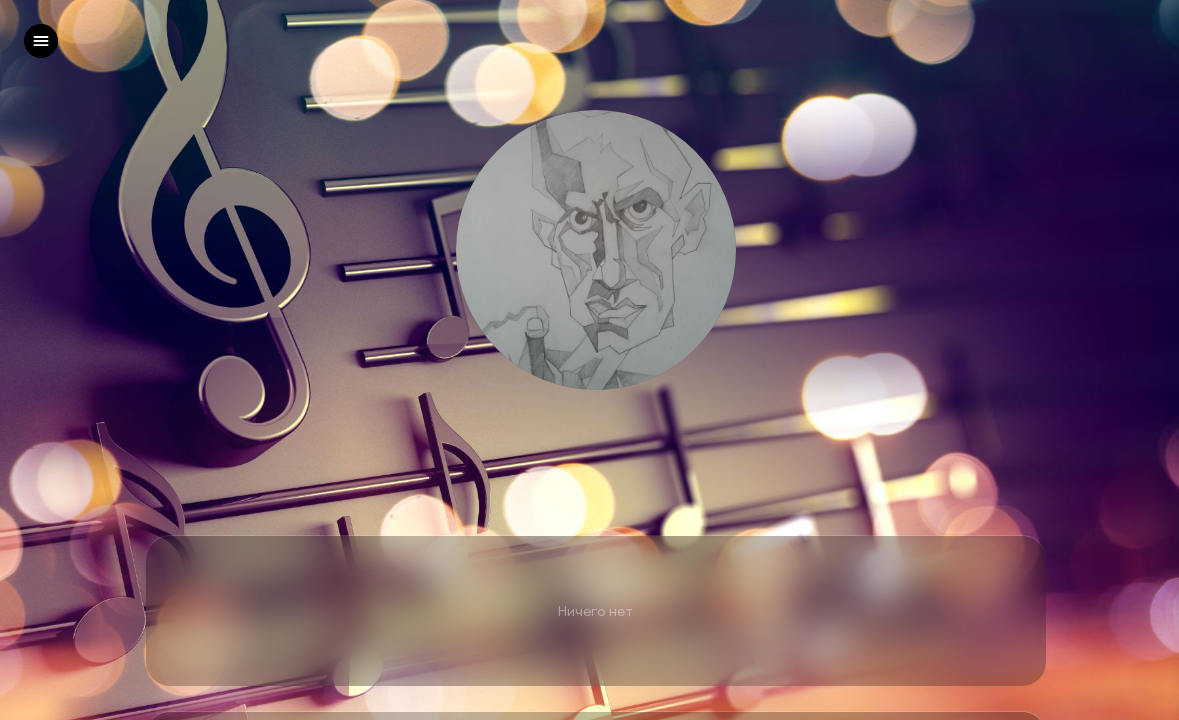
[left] (41, 41)
